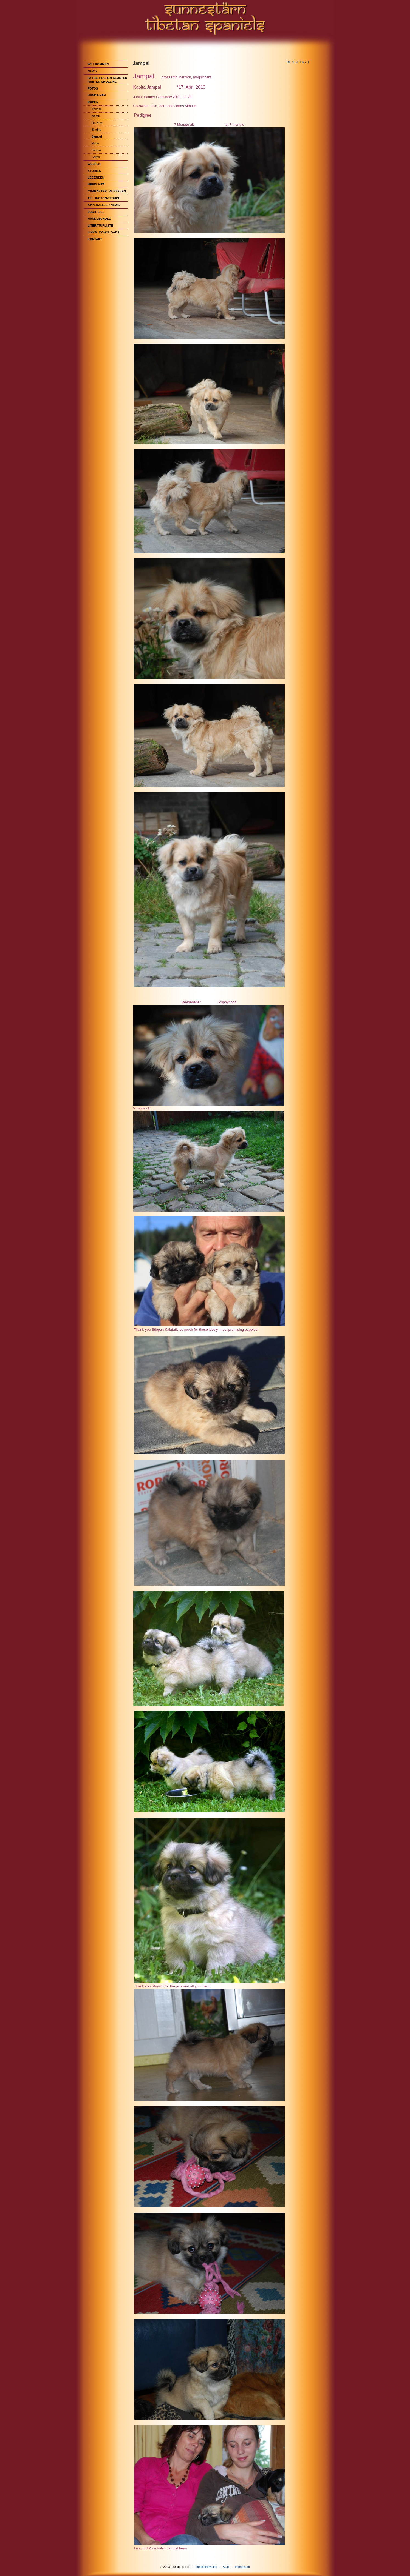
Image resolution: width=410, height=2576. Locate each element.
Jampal (97, 136)
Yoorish (97, 109)
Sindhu (96, 129)
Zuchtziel (96, 211)
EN (295, 62)
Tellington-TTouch (104, 198)
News (92, 71)
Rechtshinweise (206, 2566)
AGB (226, 2566)
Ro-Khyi (97, 122)
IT (308, 62)
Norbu (96, 116)
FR (302, 62)
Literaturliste (100, 225)
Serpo (96, 157)
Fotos (93, 88)
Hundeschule (99, 218)
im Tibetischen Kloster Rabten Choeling (107, 79)
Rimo (95, 143)
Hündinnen (97, 95)
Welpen (94, 163)
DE (289, 62)
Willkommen (98, 64)
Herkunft (96, 184)
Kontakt (95, 239)
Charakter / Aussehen (107, 191)
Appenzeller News (104, 205)
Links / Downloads (104, 232)
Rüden (93, 102)
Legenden (96, 177)
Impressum (242, 2566)
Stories (94, 170)
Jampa (96, 150)
